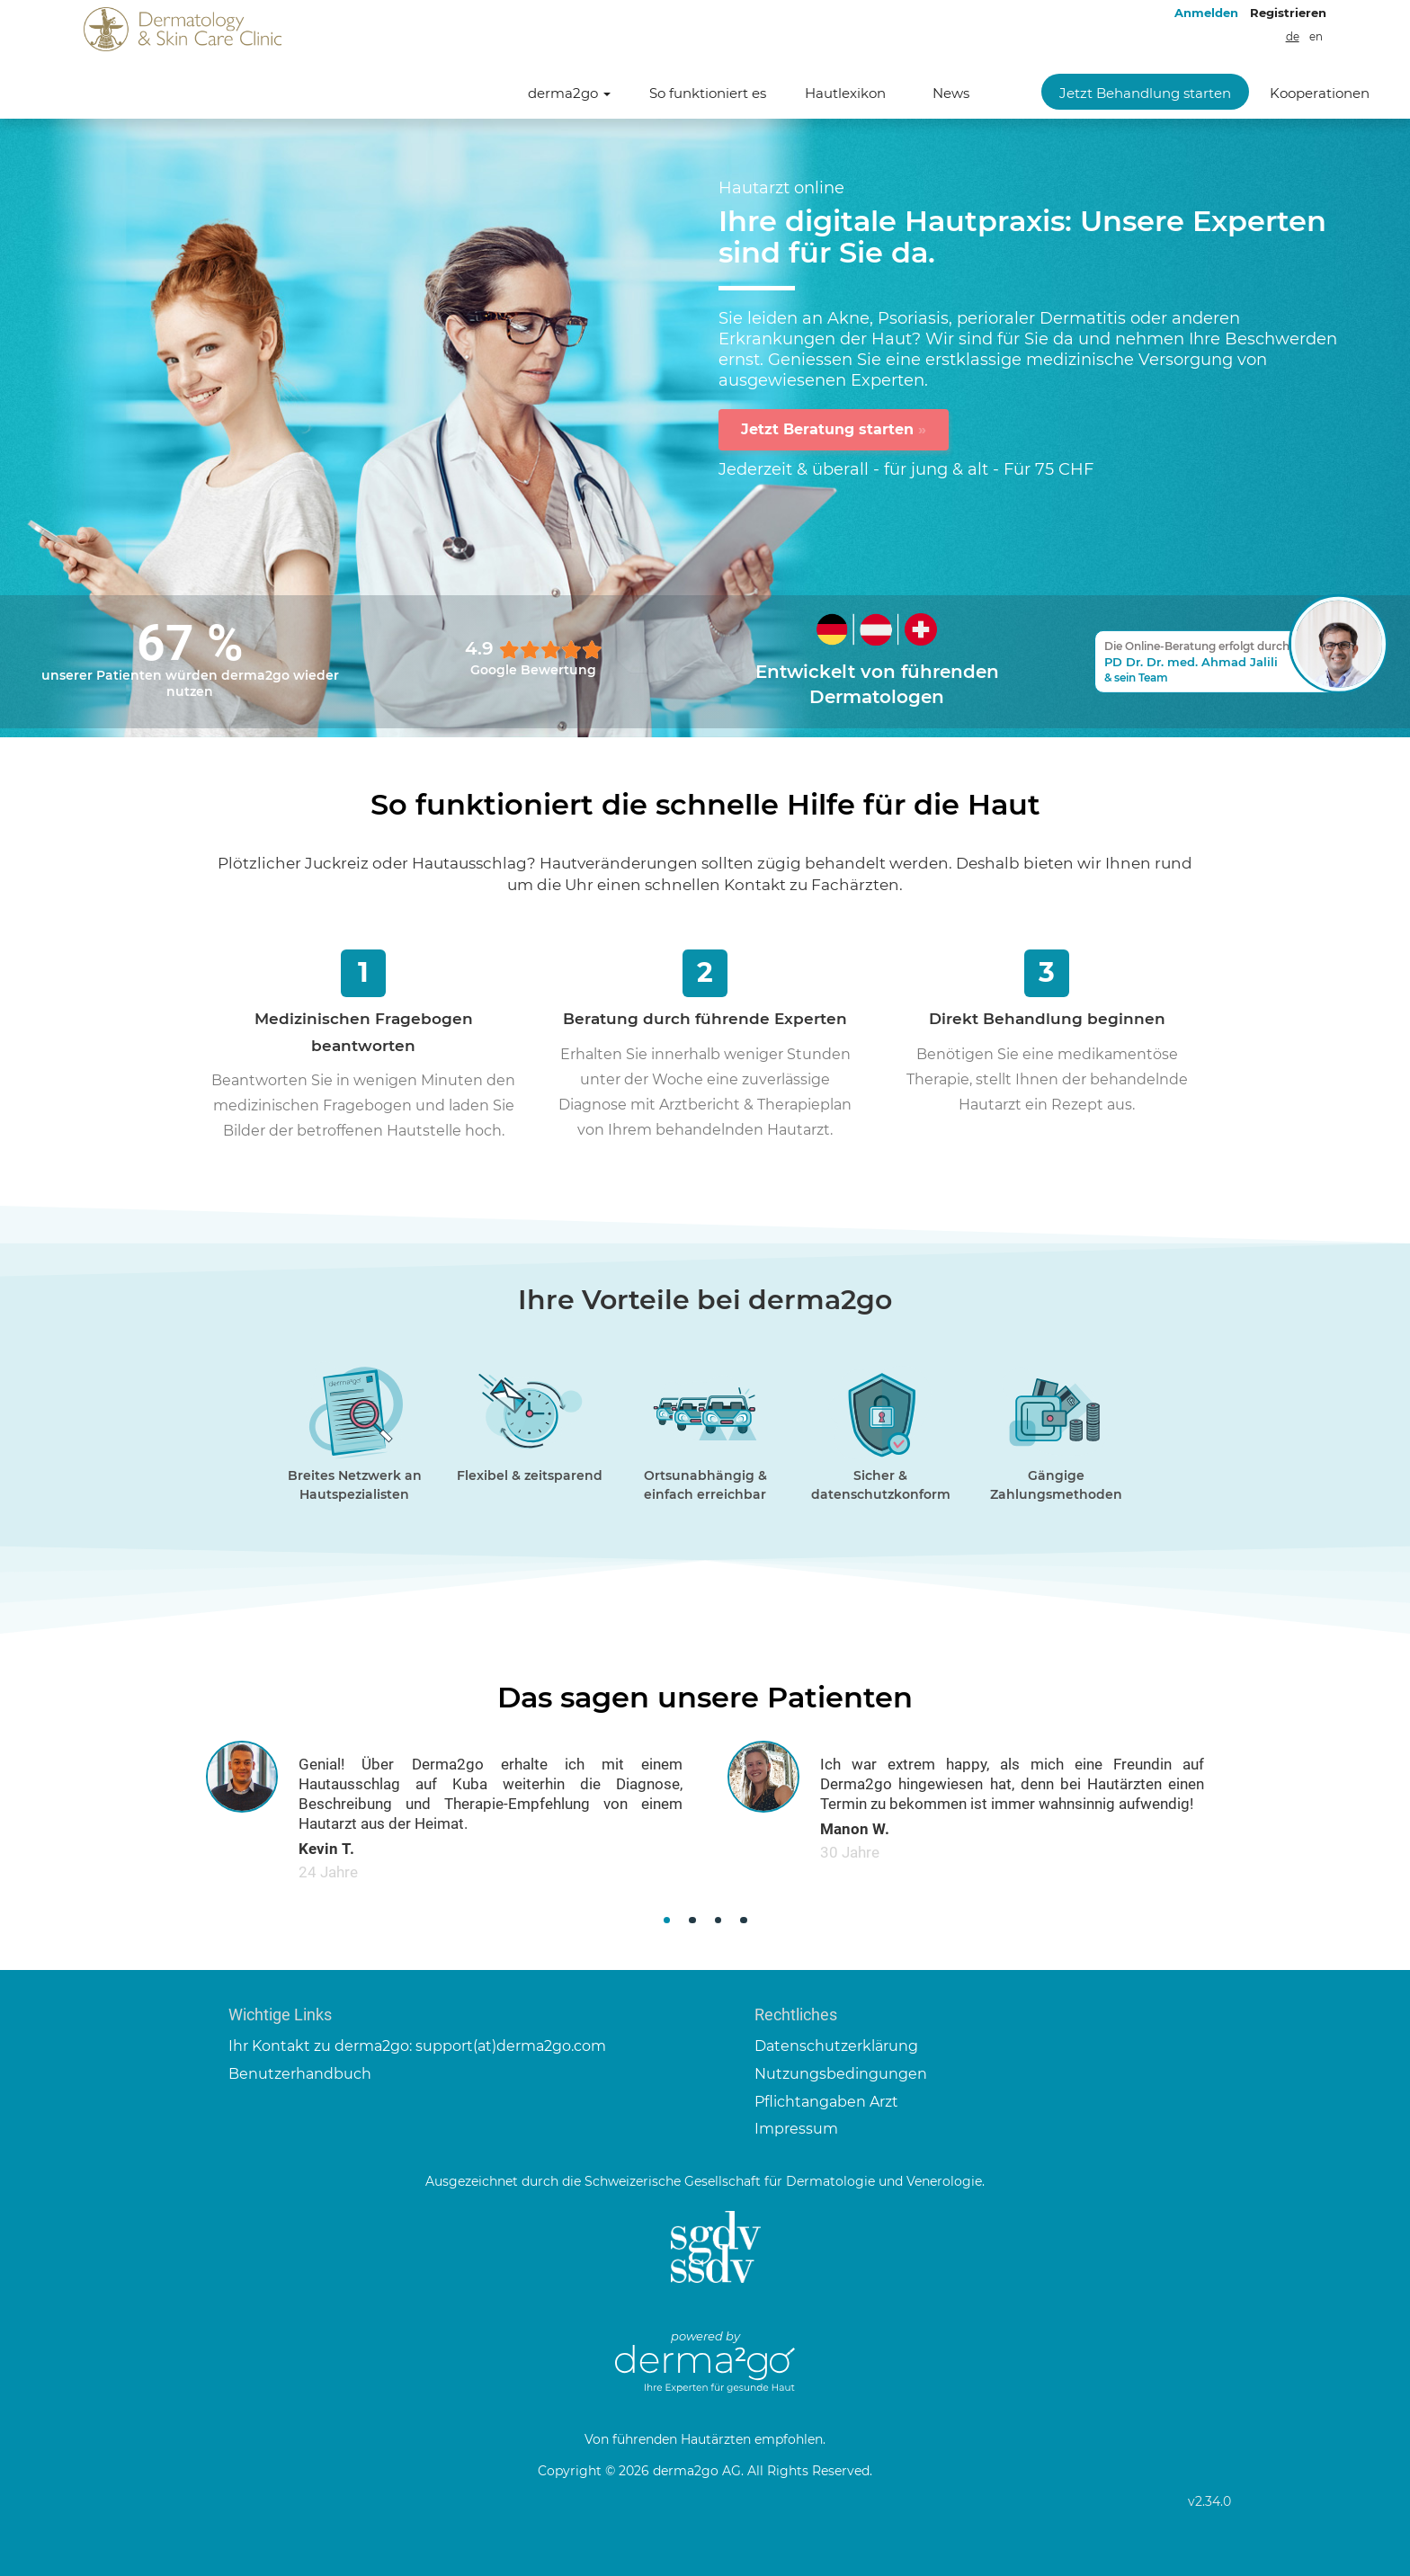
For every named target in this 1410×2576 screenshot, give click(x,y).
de (1292, 37)
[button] (667, 1920)
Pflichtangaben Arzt (826, 2101)
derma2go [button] (569, 93)
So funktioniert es (707, 93)
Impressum (796, 2128)
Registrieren (1288, 12)
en (1316, 37)
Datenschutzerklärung (836, 2046)
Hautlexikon (845, 93)
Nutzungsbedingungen (840, 2073)
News (951, 93)
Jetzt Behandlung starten (1145, 93)
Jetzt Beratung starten (833, 429)
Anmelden (1206, 12)
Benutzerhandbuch (299, 2073)
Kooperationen (1320, 93)
